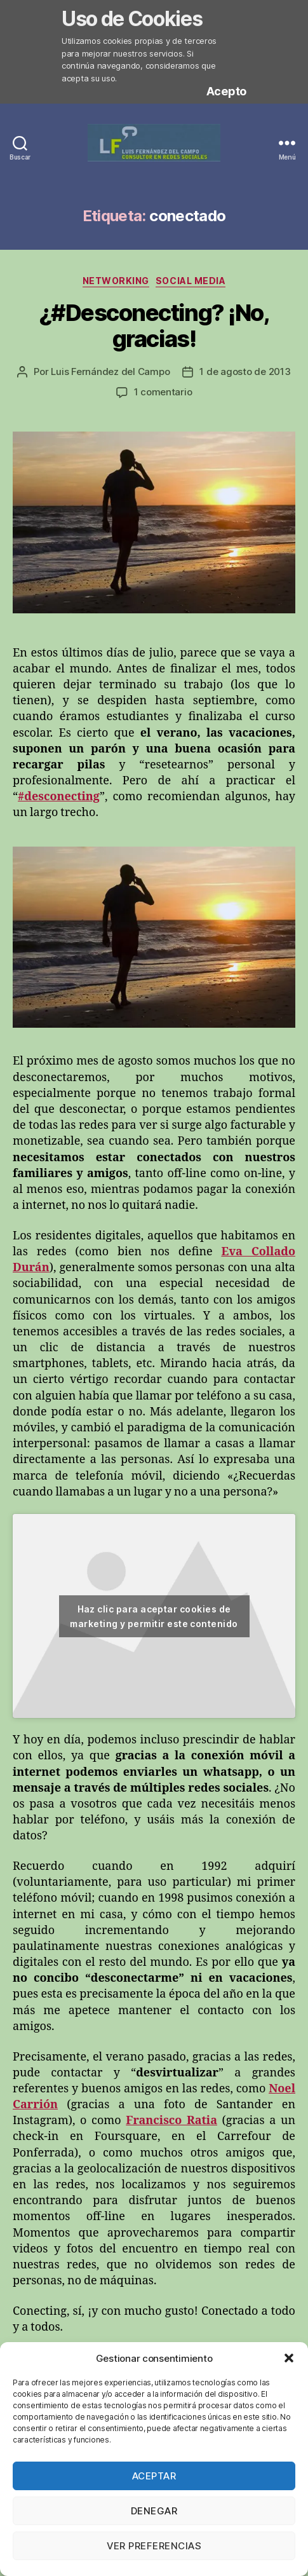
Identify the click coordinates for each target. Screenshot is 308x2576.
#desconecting (59, 796)
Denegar (154, 2511)
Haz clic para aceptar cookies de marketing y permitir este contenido (154, 1616)
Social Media (190, 280)
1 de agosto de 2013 (244, 371)
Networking (116, 280)
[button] (289, 2358)
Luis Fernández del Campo (110, 371)
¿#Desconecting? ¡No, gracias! (154, 326)
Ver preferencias (154, 2546)
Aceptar (154, 2476)
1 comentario (163, 392)
